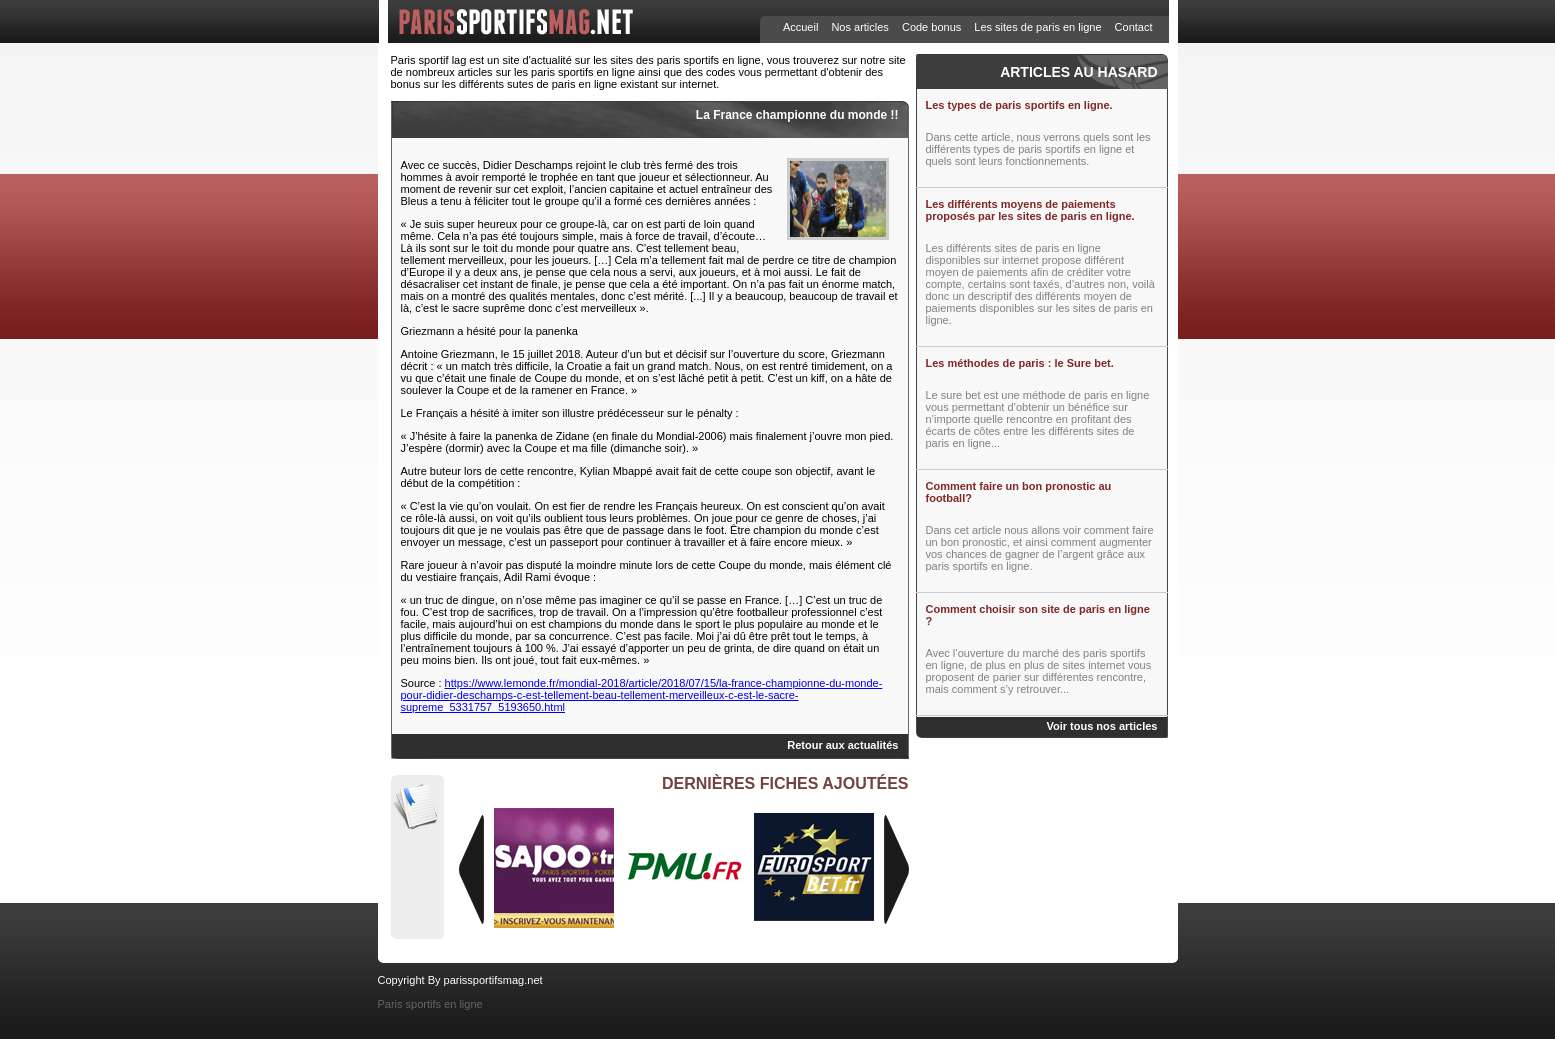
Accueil (800, 27)
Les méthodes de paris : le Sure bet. (1020, 363)
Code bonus (931, 27)
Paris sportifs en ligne (430, 1004)
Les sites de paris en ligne (1037, 27)
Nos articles (859, 27)
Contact (1134, 27)
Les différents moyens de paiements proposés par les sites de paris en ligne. (1030, 210)
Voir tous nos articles (1101, 726)
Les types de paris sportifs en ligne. (1019, 105)
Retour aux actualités (842, 745)
